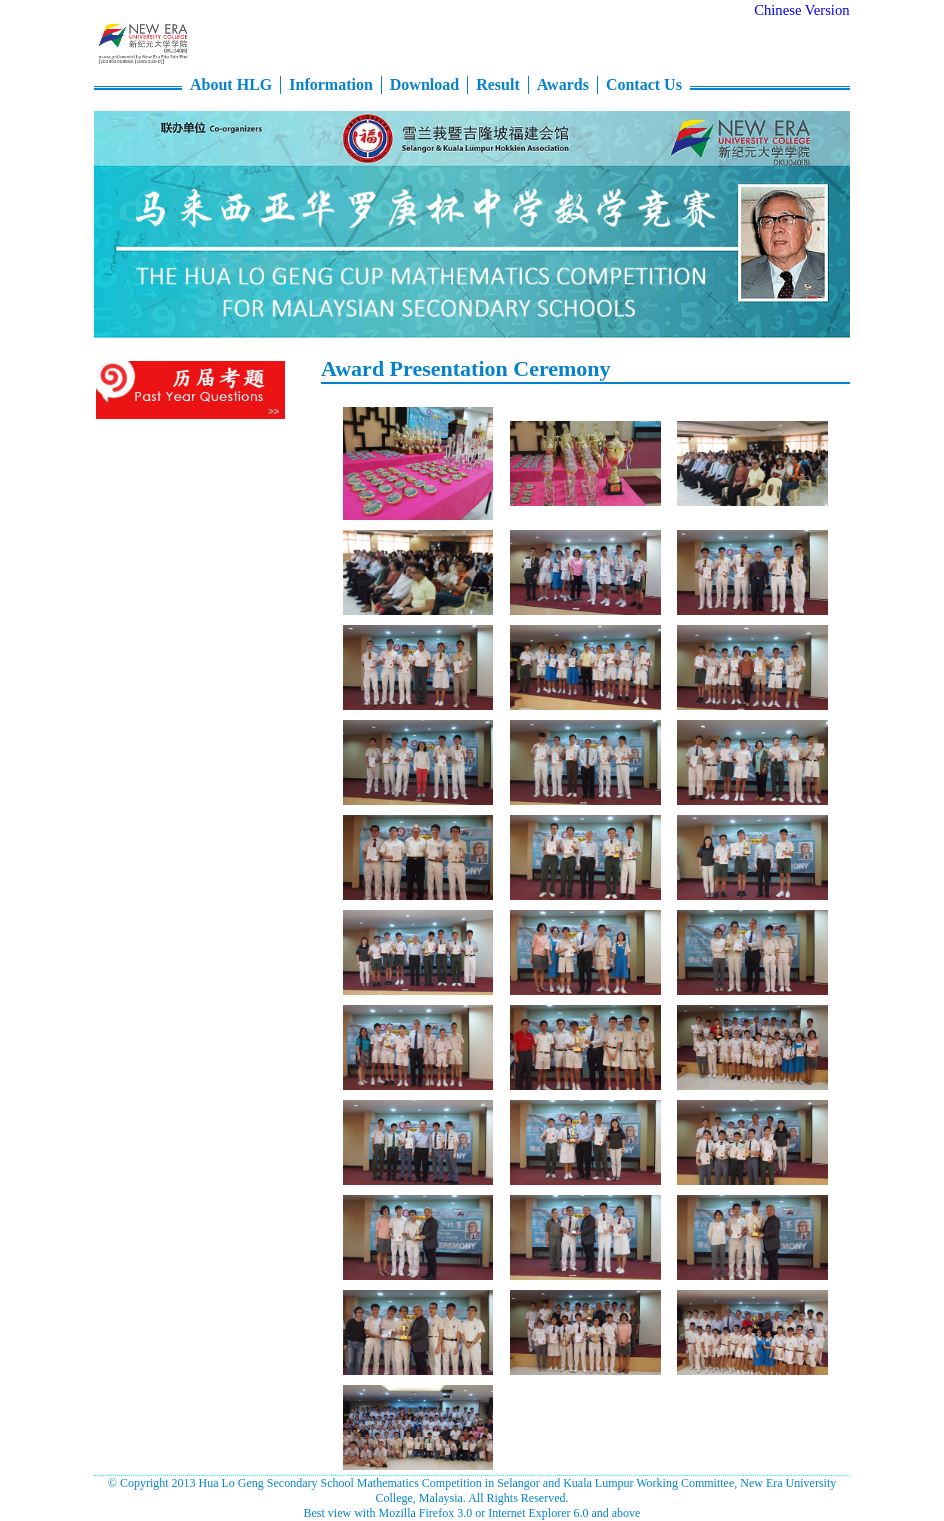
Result (498, 84)
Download (424, 84)
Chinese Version (801, 10)
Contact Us (644, 84)
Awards (563, 84)
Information (331, 84)
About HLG (231, 84)
